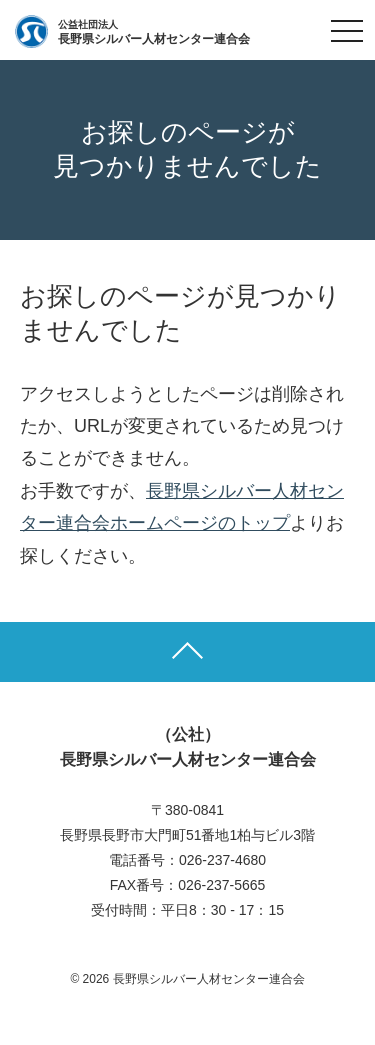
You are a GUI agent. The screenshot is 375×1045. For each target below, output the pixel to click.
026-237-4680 (222, 860)
